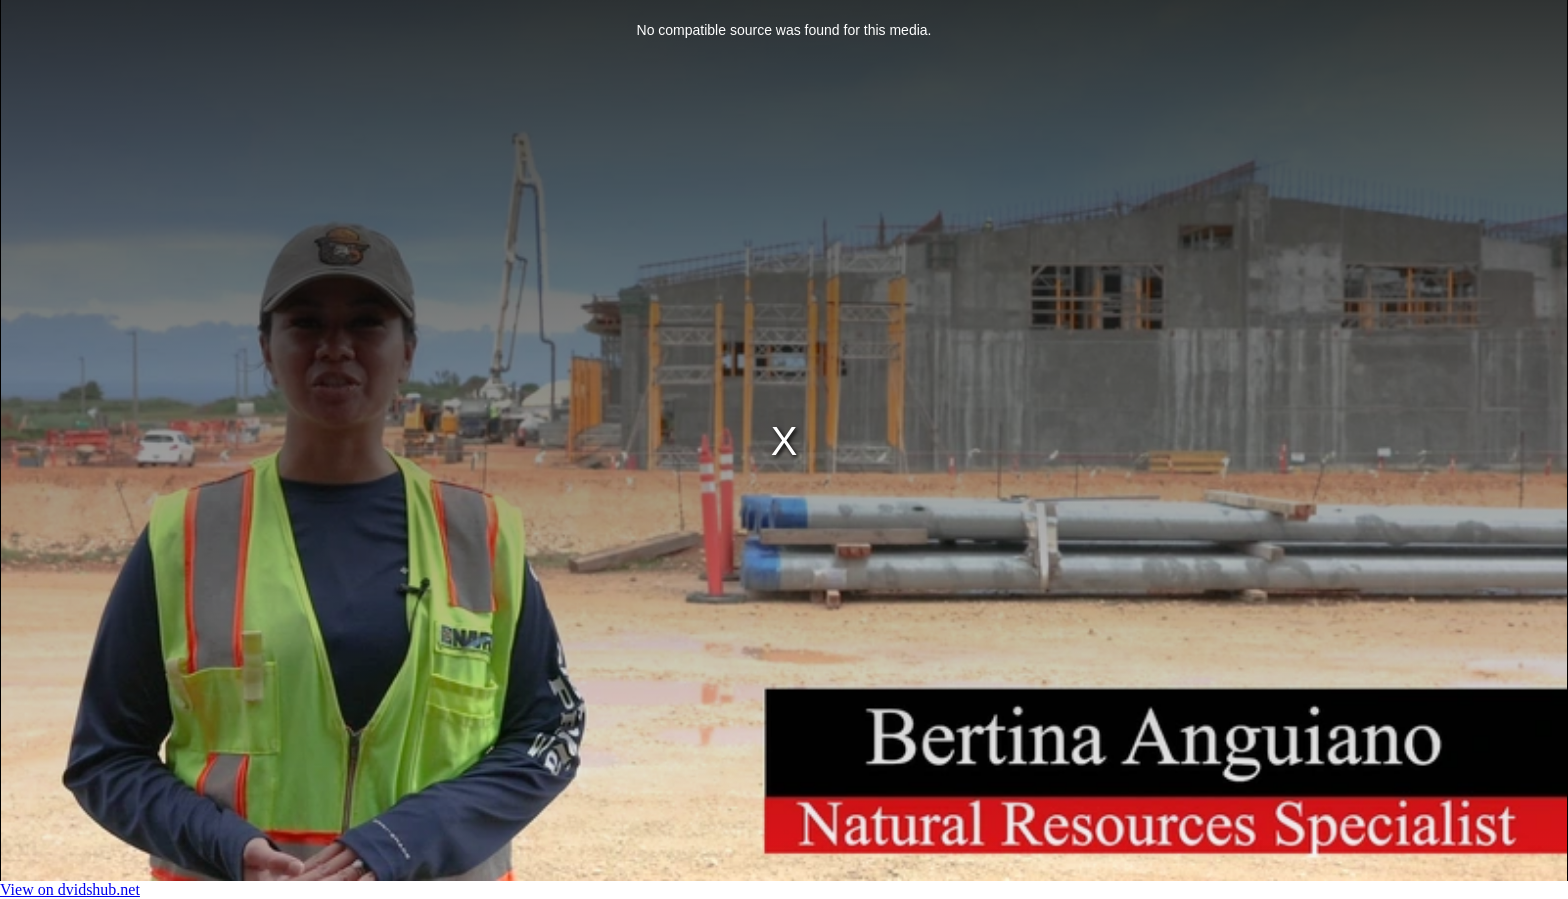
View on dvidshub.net (70, 889)
